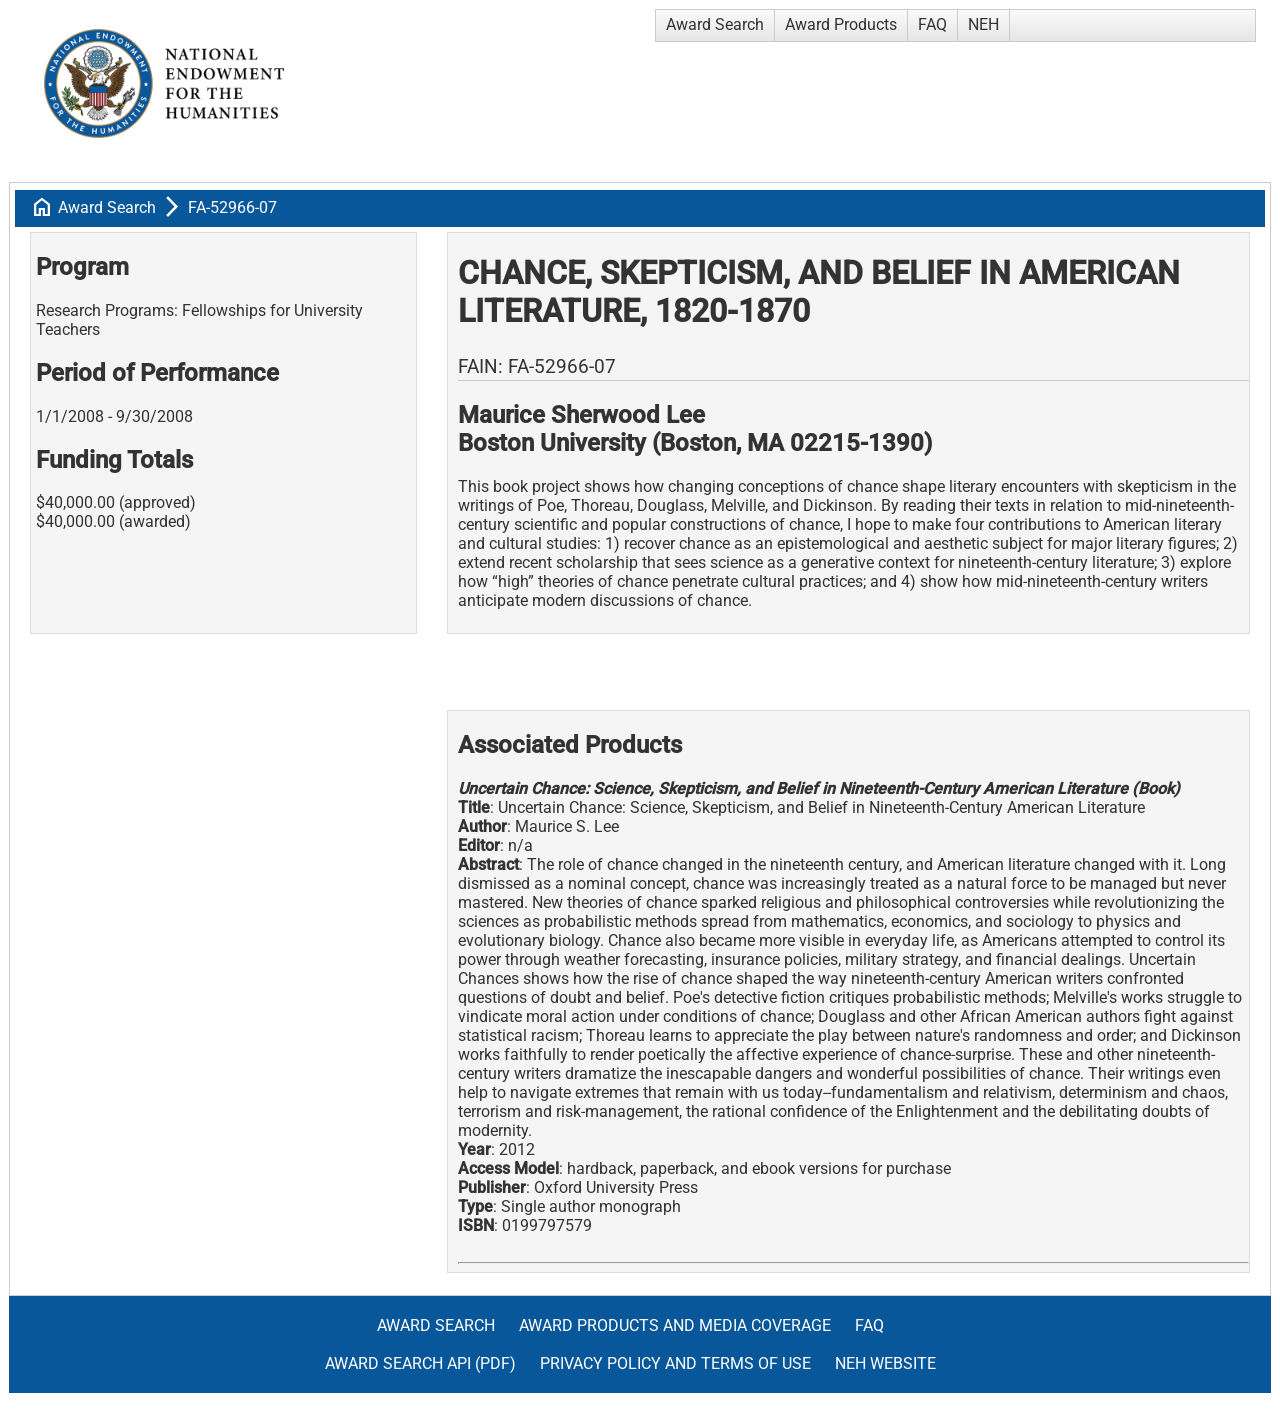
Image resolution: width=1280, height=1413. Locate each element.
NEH (983, 24)
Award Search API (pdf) (420, 1363)
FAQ (932, 24)
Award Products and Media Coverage (675, 1325)
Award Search (715, 24)
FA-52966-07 (232, 207)
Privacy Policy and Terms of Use (675, 1363)
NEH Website (885, 1363)
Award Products (841, 24)
